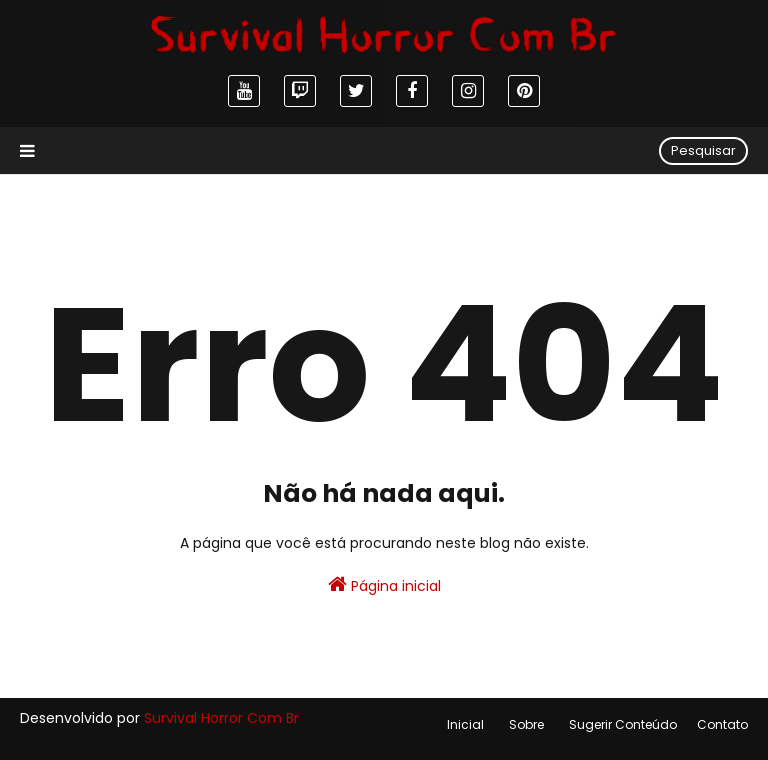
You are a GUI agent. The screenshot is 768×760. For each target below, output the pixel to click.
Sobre (526, 724)
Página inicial (384, 585)
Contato (722, 724)
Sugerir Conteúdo (623, 724)
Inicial (465, 724)
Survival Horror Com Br (221, 718)
